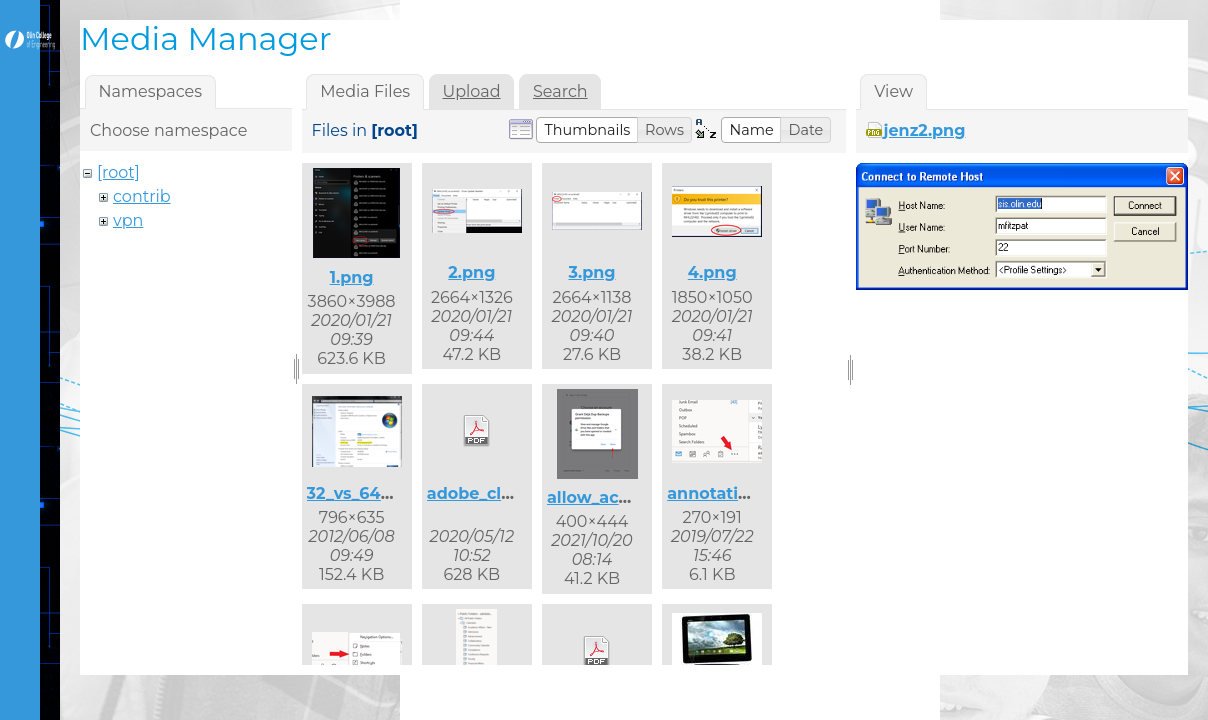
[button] (587, 130)
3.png (591, 272)
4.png (712, 272)
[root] (118, 172)
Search (560, 91)
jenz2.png (925, 130)
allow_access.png (620, 497)
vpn (128, 220)
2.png (471, 272)
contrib (142, 196)
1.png (352, 277)
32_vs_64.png (363, 493)
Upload (472, 91)
